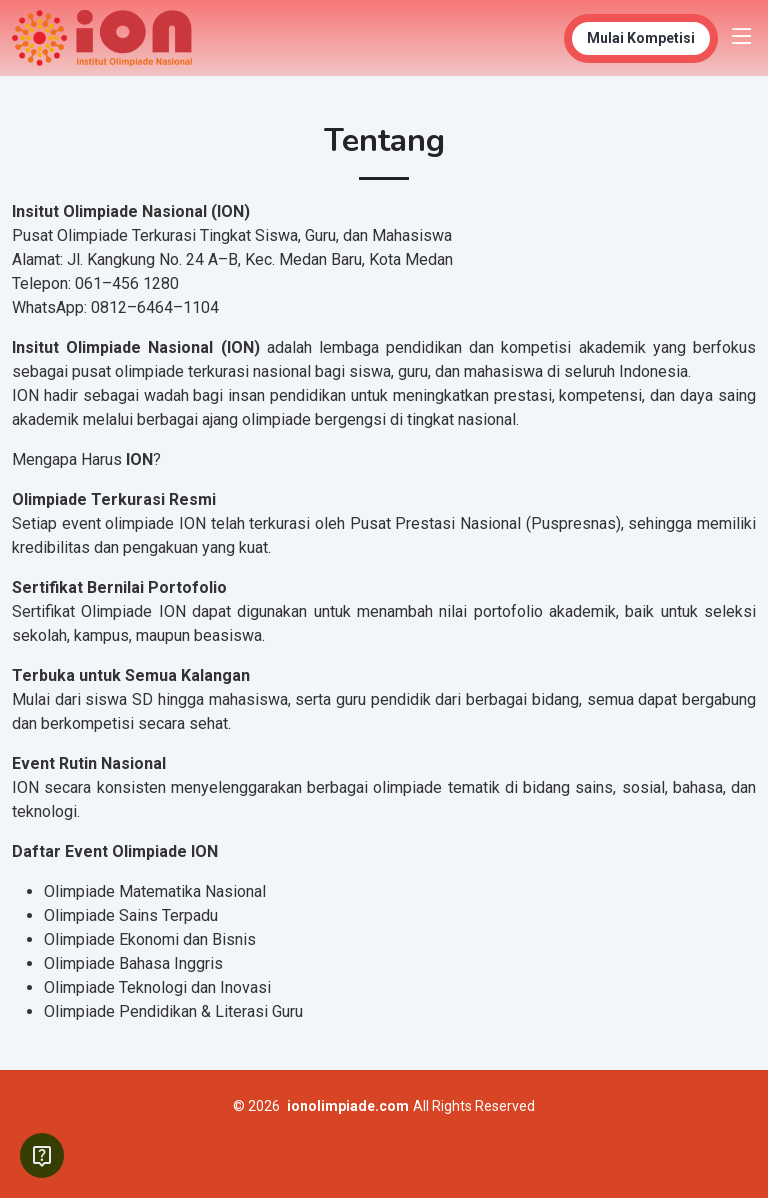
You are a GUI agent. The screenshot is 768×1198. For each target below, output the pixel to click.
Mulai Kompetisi (641, 38)
